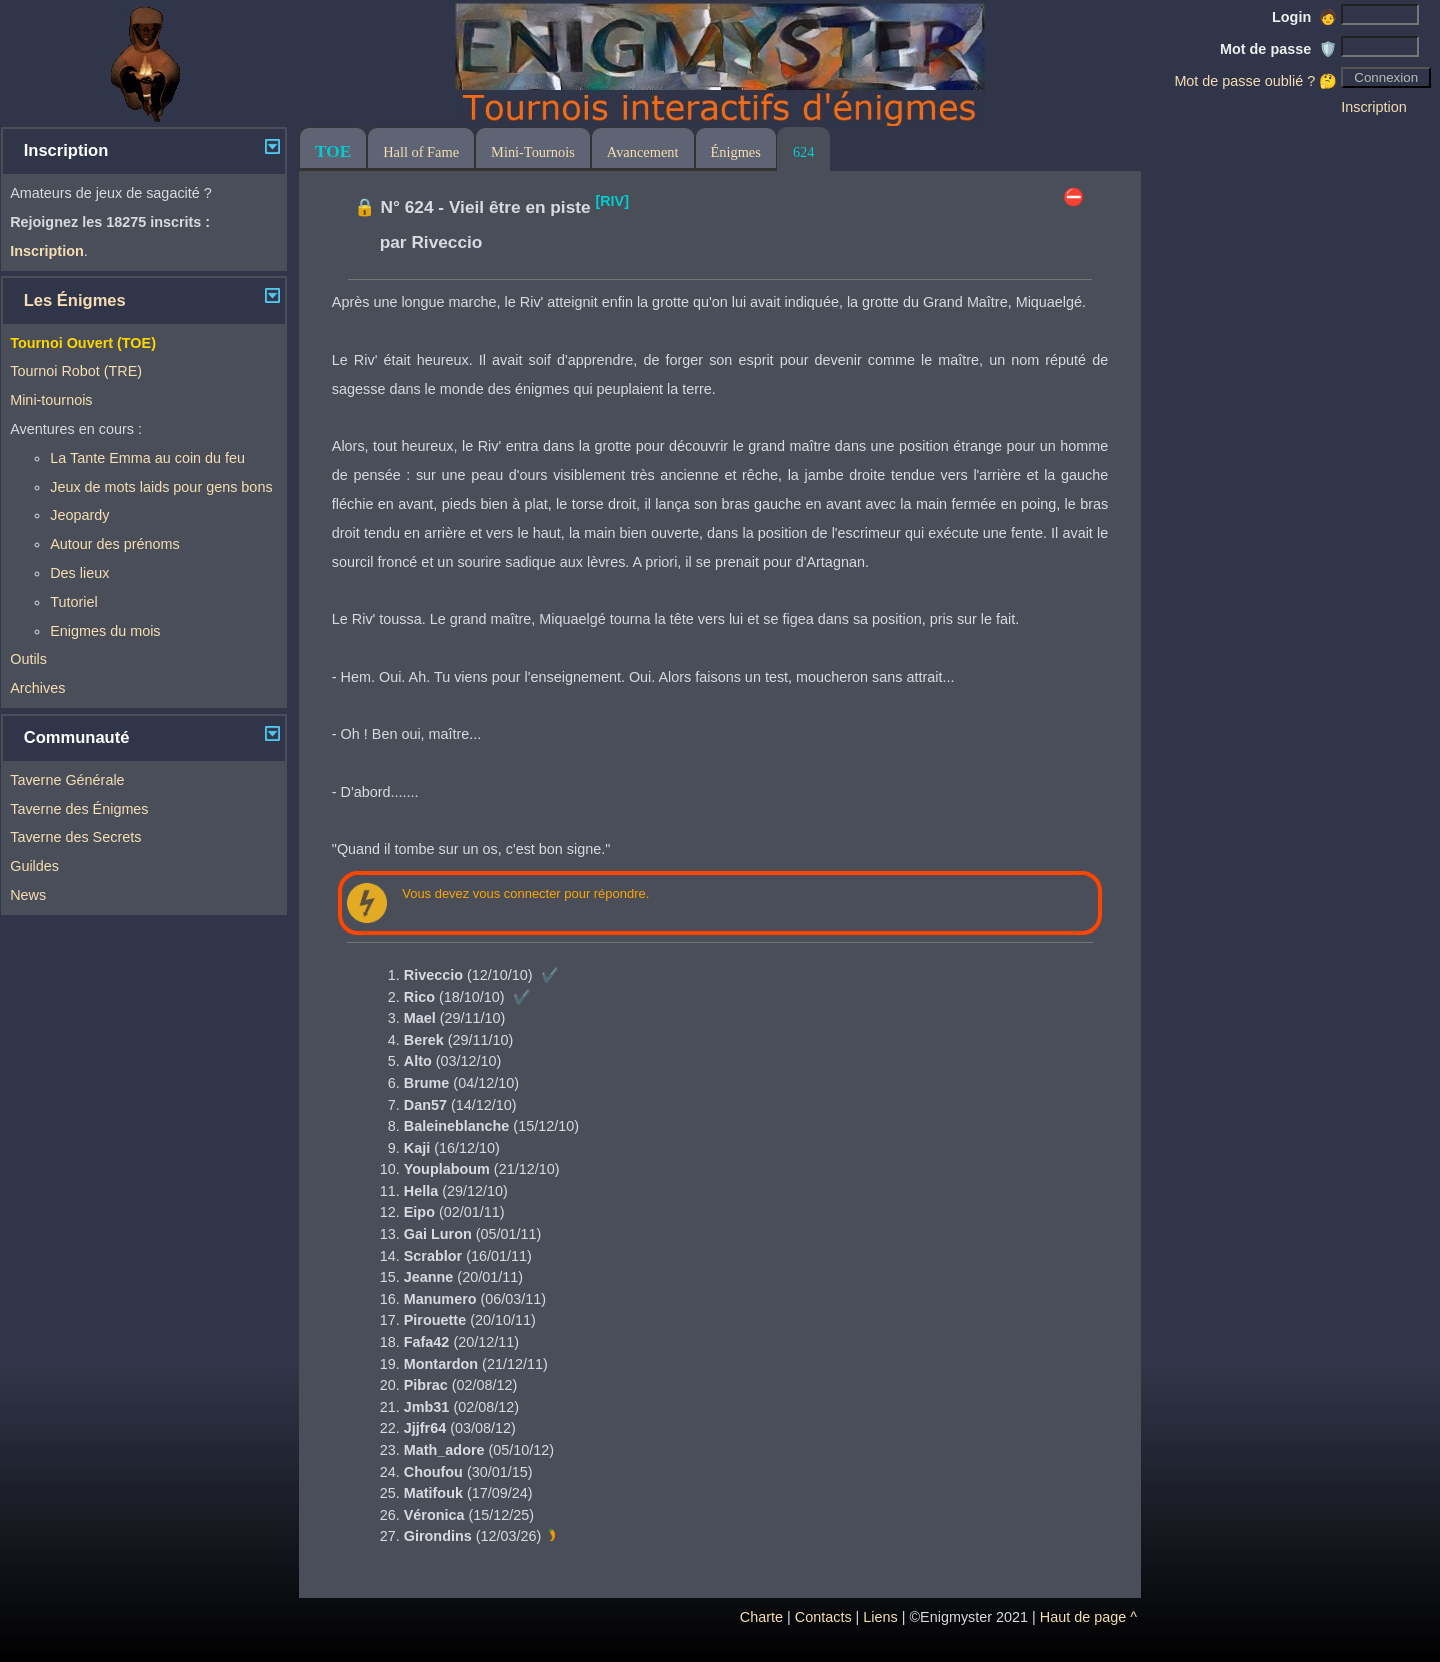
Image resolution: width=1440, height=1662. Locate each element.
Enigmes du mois (105, 631)
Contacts (823, 1617)
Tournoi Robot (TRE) (76, 371)
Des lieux (79, 573)
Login (1304, 17)
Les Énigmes (75, 300)
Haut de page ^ (1088, 1617)
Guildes (34, 866)
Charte (761, 1617)
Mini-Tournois (533, 152)
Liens (880, 1617)
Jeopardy (79, 515)
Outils (28, 659)
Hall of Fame (421, 152)
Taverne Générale (67, 780)
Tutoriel (73, 602)
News (28, 895)
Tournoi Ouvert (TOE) (83, 343)
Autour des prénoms (115, 544)
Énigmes (736, 152)
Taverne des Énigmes (79, 809)
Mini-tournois (51, 400)
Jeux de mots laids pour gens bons (161, 487)
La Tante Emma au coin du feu (147, 458)
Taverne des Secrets (75, 837)
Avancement (643, 152)
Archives (37, 688)
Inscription (1374, 107)
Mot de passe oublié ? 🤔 (1255, 81)
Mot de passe (1278, 49)
